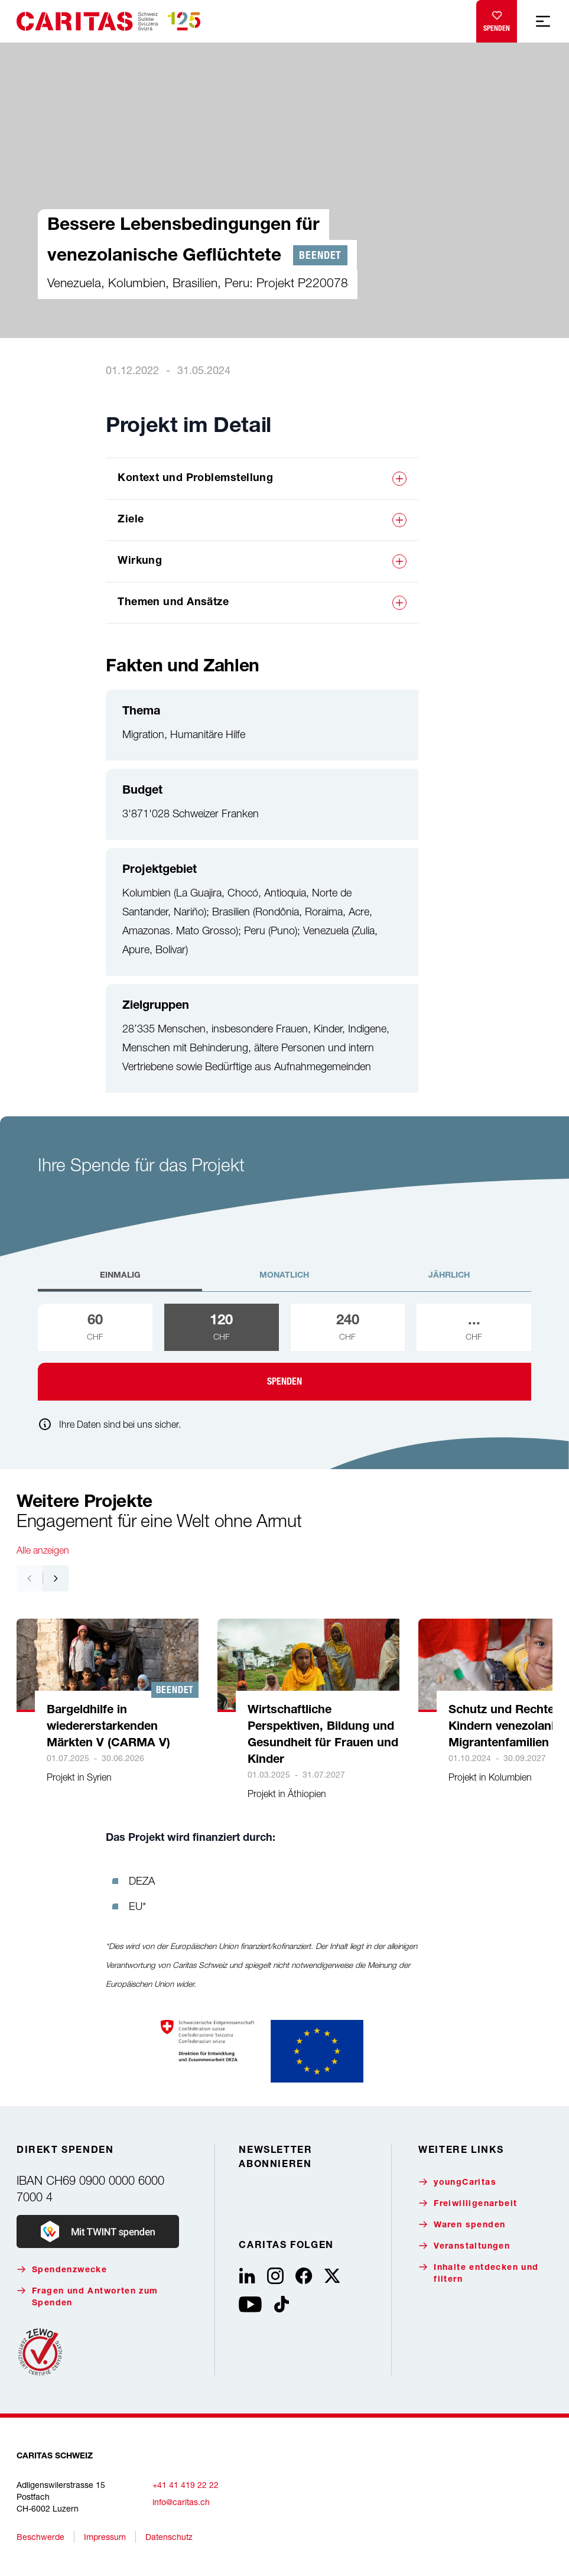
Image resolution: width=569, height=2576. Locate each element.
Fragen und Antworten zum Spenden (87, 2297)
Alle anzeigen (43, 1550)
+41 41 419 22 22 (185, 2485)
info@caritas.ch (181, 2502)
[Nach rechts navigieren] (56, 1578)
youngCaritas (457, 2182)
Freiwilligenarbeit (467, 2203)
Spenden (496, 19)
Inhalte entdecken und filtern (478, 2273)
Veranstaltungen (464, 2246)
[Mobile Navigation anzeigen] (543, 21)
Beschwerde (40, 2537)
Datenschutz (169, 2537)
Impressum (105, 2537)
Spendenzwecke (62, 2270)
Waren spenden (461, 2225)
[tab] (120, 1280)
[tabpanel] (284, 1352)
